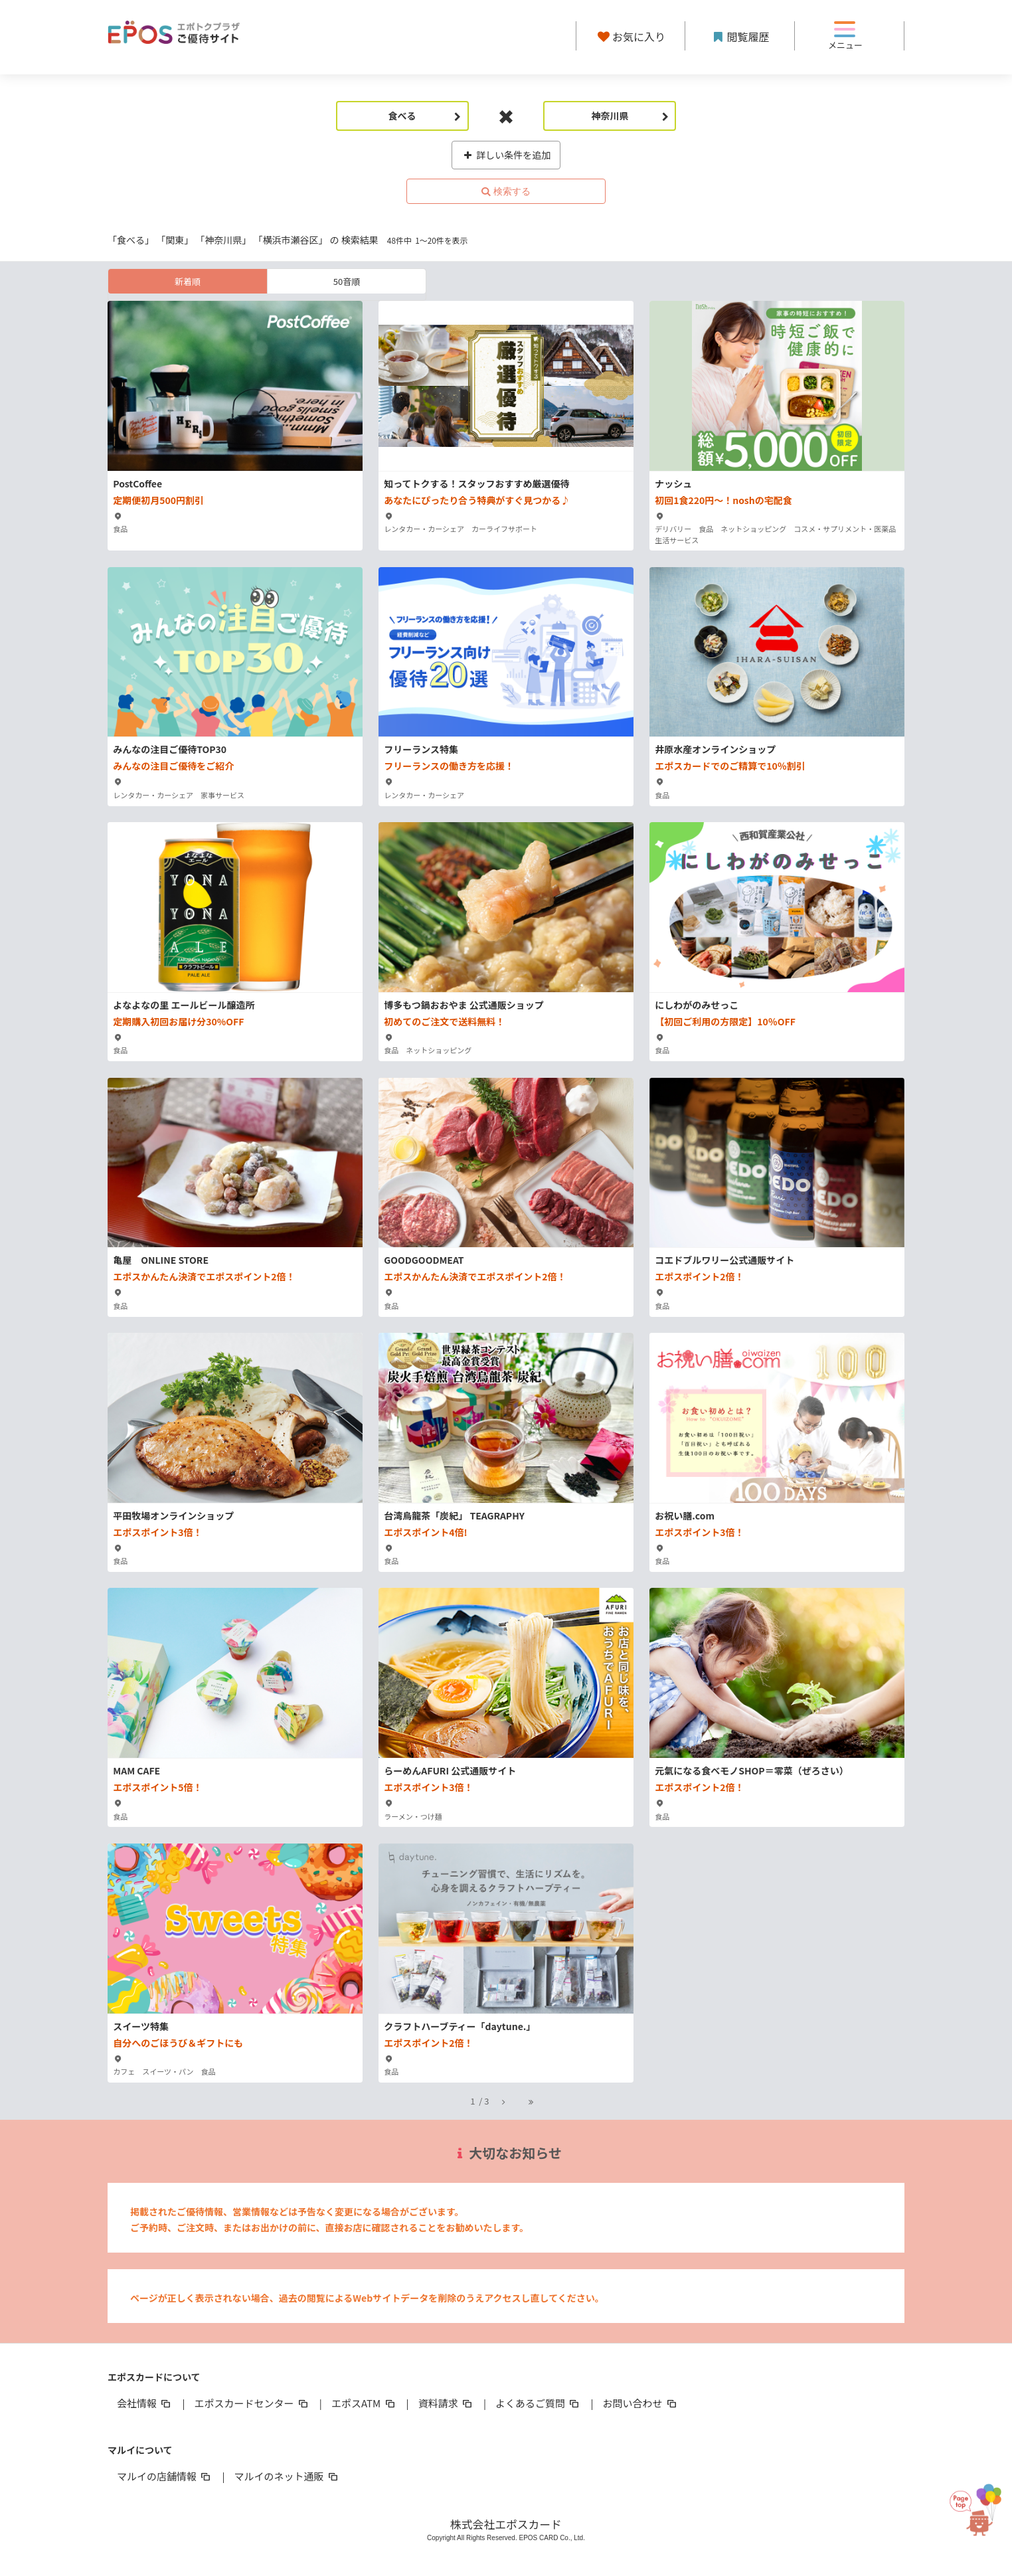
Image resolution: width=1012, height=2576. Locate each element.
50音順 (346, 281)
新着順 (188, 281)
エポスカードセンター (251, 2403)
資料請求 (446, 2403)
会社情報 (145, 2403)
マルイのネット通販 (286, 2476)
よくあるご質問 (538, 2403)
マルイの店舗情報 (164, 2476)
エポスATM (364, 2403)
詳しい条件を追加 (506, 154)
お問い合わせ (641, 2403)
